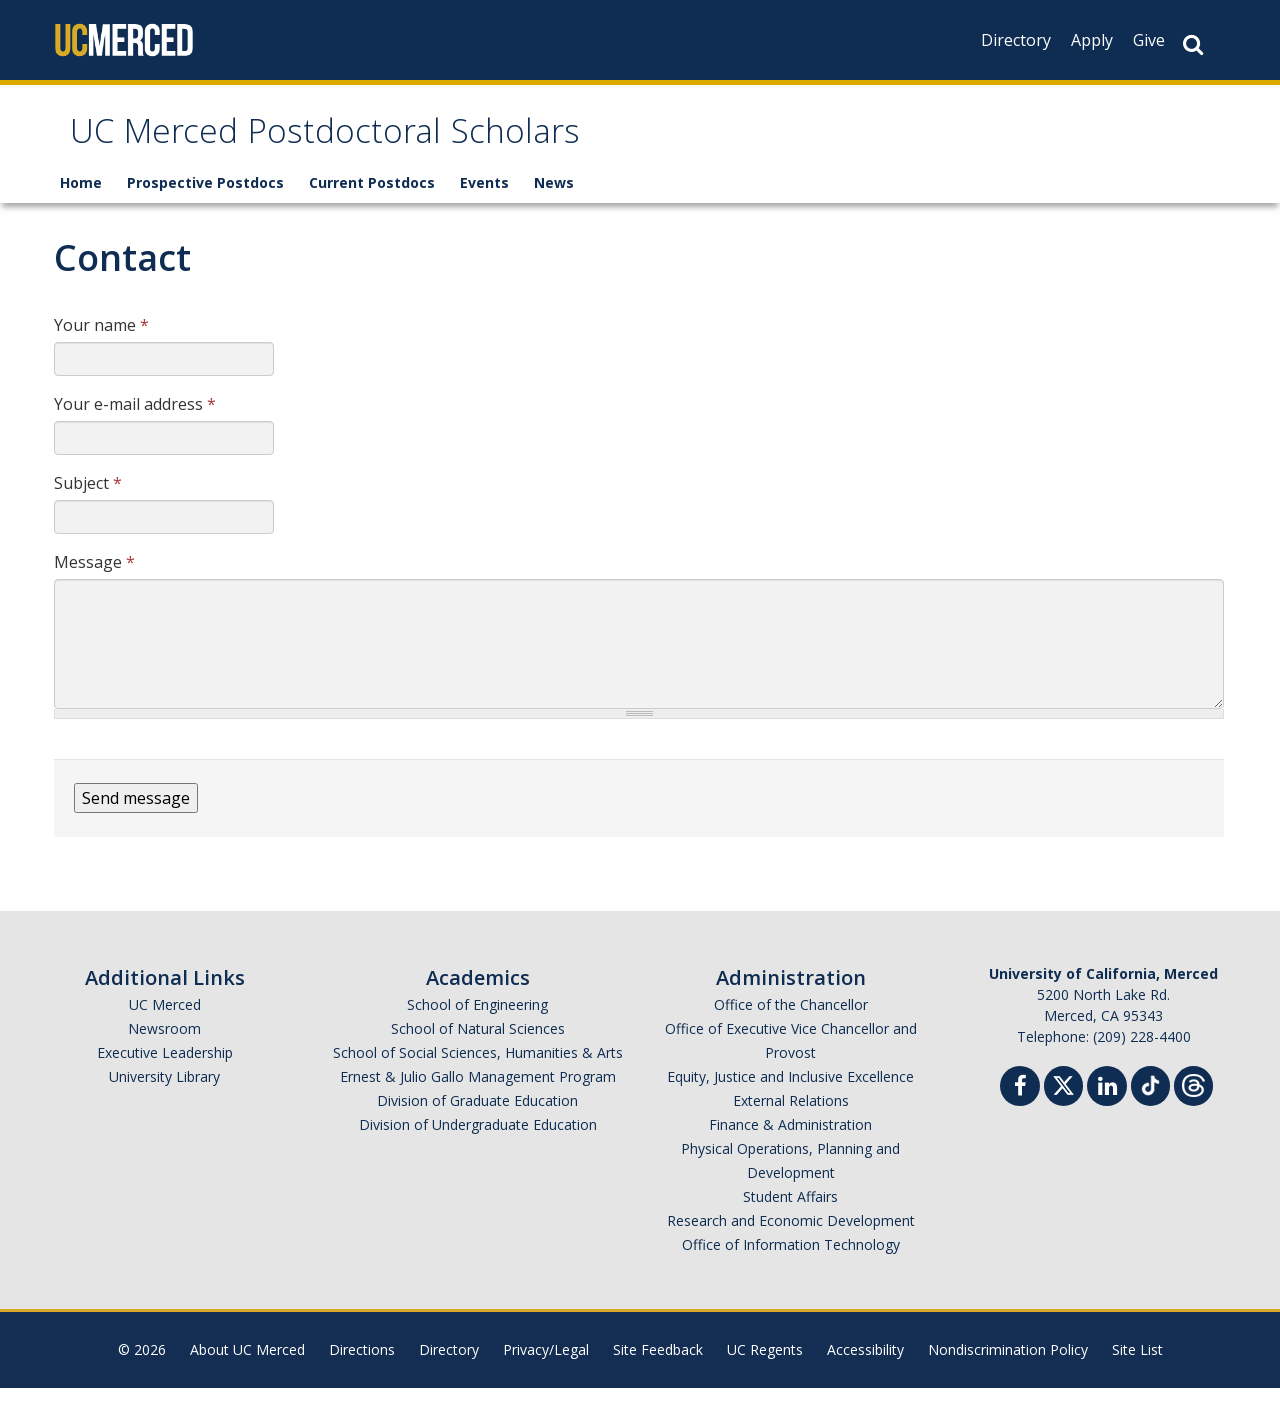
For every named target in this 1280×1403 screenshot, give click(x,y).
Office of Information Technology (791, 1259)
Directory (1016, 40)
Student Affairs (790, 1211)
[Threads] (1193, 1098)
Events (484, 197)
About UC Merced (247, 1364)
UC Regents (765, 1364)
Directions (362, 1364)
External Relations (791, 1115)
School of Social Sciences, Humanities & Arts (478, 1067)
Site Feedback (658, 1364)
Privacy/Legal (546, 1364)
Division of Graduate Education (477, 1115)
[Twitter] (1063, 1098)
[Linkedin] (1107, 1103)
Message (94, 577)
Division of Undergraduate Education (478, 1139)
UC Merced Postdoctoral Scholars (398, 143)
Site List (1137, 1364)
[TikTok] (1150, 1098)
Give (1149, 40)
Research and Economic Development (791, 1235)
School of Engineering (477, 1019)
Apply (1092, 40)
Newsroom (164, 1043)
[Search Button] (1193, 44)
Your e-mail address (135, 419)
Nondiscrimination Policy (1008, 1364)
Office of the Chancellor (791, 1019)
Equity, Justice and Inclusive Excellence (790, 1091)
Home (81, 197)
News (554, 197)
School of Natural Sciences (478, 1043)
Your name (101, 340)
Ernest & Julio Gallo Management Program (478, 1091)
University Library (164, 1091)
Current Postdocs (372, 197)
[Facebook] (1020, 1103)
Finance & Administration (790, 1139)
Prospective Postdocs (205, 197)
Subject (88, 498)
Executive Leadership (165, 1067)
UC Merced (165, 1019)
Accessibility (865, 1364)
